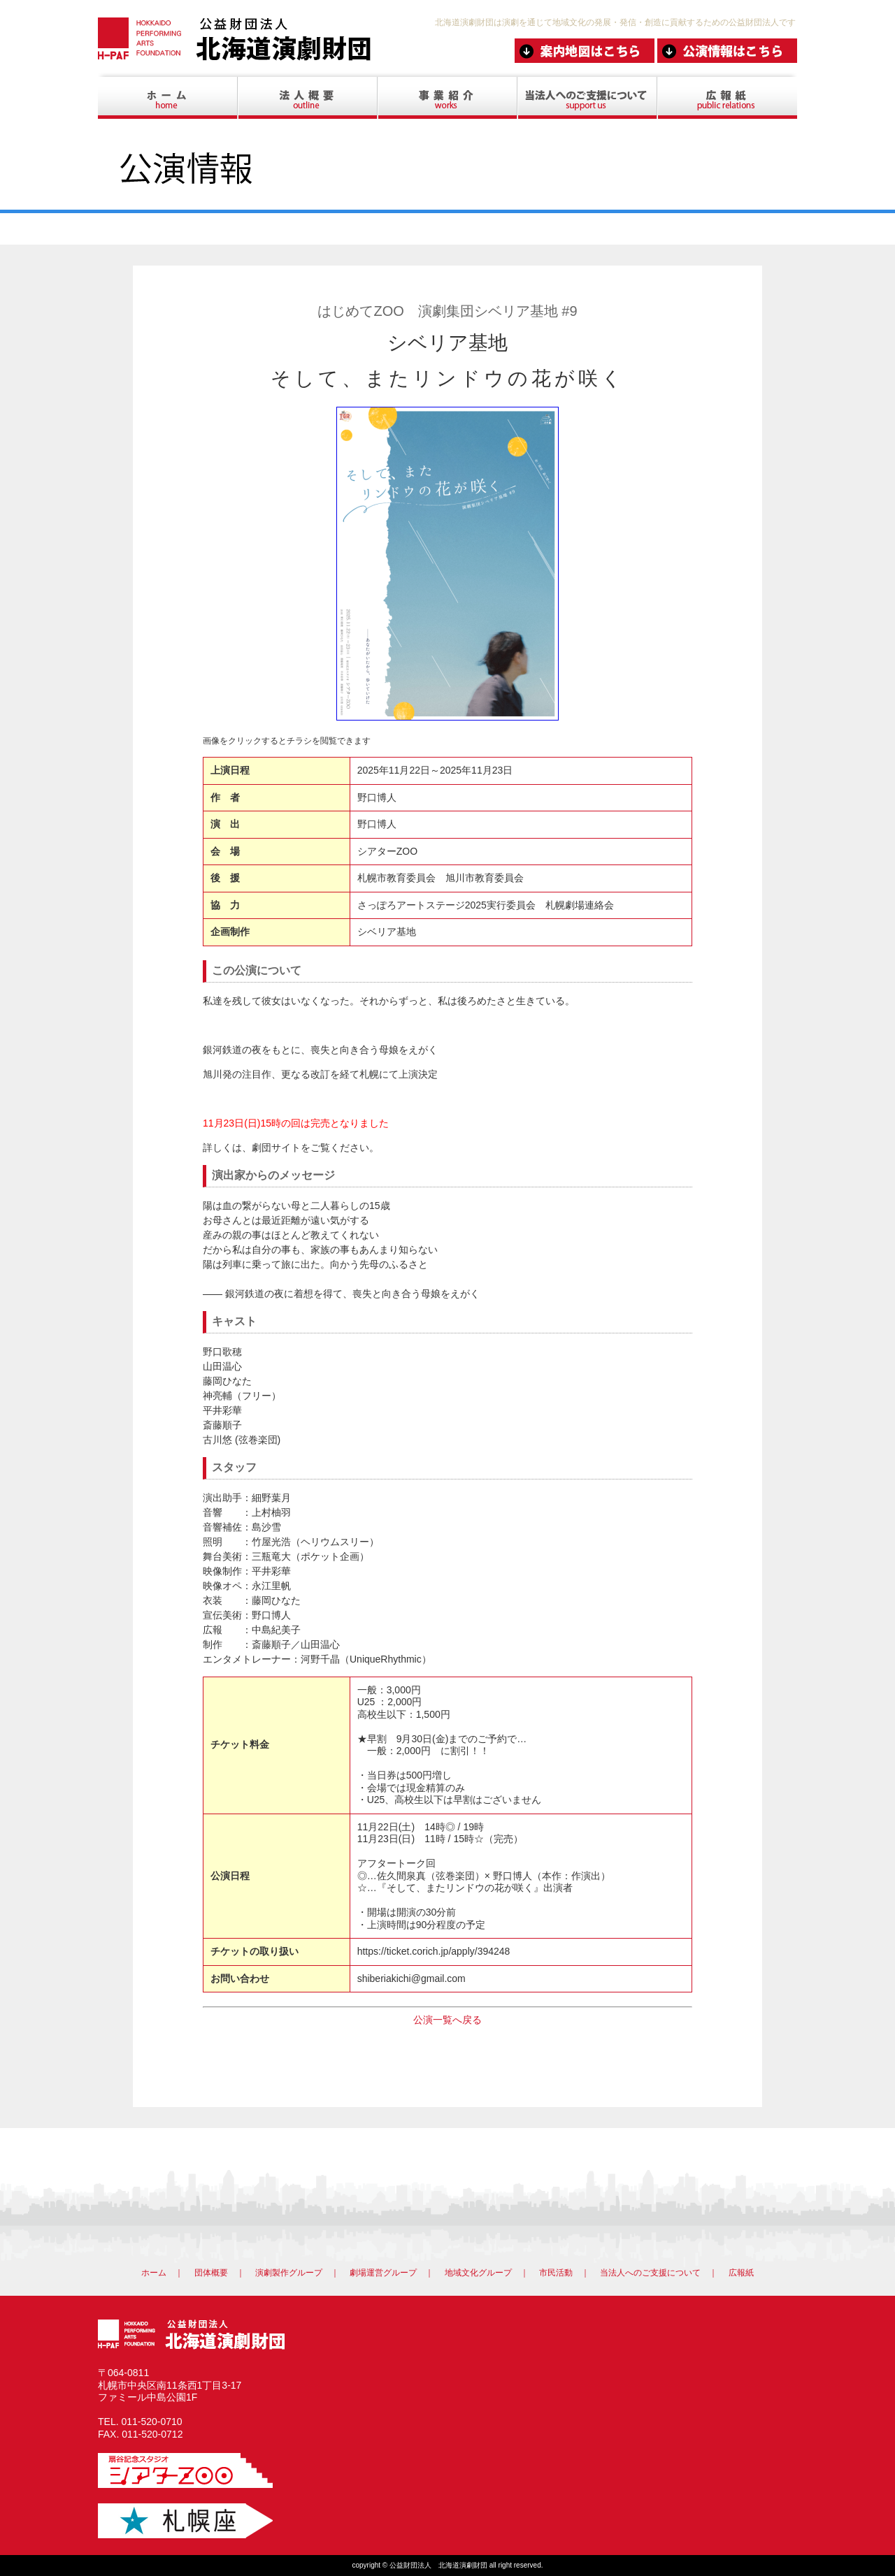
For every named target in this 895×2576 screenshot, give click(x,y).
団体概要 (211, 2273)
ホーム (153, 2273)
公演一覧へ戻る (447, 2019)
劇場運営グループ (383, 2273)
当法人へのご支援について (650, 2273)
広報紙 (741, 2273)
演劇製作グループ (288, 2273)
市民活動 (556, 2273)
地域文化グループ (478, 2273)
